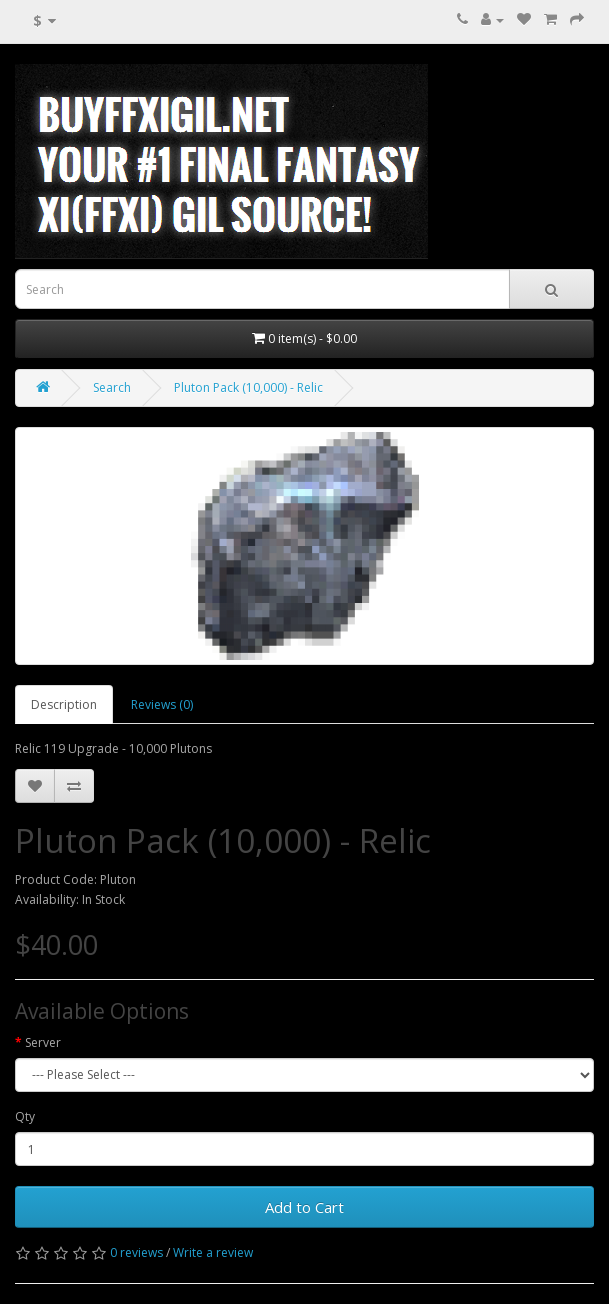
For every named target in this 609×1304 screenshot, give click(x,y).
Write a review (213, 1252)
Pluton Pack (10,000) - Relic (248, 387)
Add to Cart (304, 1207)
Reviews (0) (162, 704)
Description (64, 704)
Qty (25, 1116)
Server (43, 1042)
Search (112, 387)
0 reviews (136, 1252)
